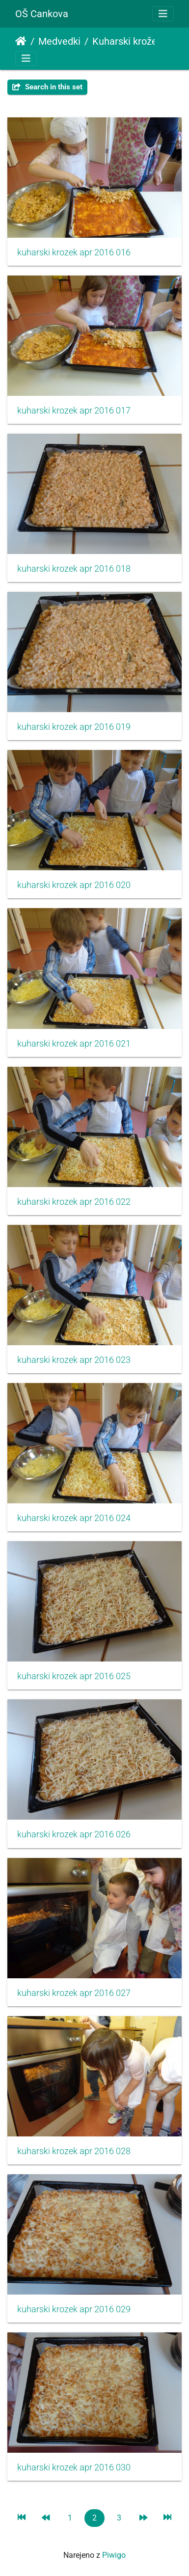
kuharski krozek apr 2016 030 (74, 2467)
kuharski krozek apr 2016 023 (74, 1360)
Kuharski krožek (127, 41)
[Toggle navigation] (163, 13)
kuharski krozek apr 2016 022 (74, 1202)
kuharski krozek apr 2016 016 (74, 252)
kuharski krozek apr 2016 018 (74, 569)
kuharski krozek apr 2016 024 (74, 1518)
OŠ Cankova (41, 14)
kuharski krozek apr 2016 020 (74, 885)
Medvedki (59, 41)
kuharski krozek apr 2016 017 (74, 410)
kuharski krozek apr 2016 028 (74, 2151)
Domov (21, 41)
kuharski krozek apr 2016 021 (74, 1044)
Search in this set (47, 87)
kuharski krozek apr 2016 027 (74, 1993)
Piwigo (114, 2555)
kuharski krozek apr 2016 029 (74, 2309)
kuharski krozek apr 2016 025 (74, 1676)
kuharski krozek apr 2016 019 (74, 727)
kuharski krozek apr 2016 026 (74, 1834)
